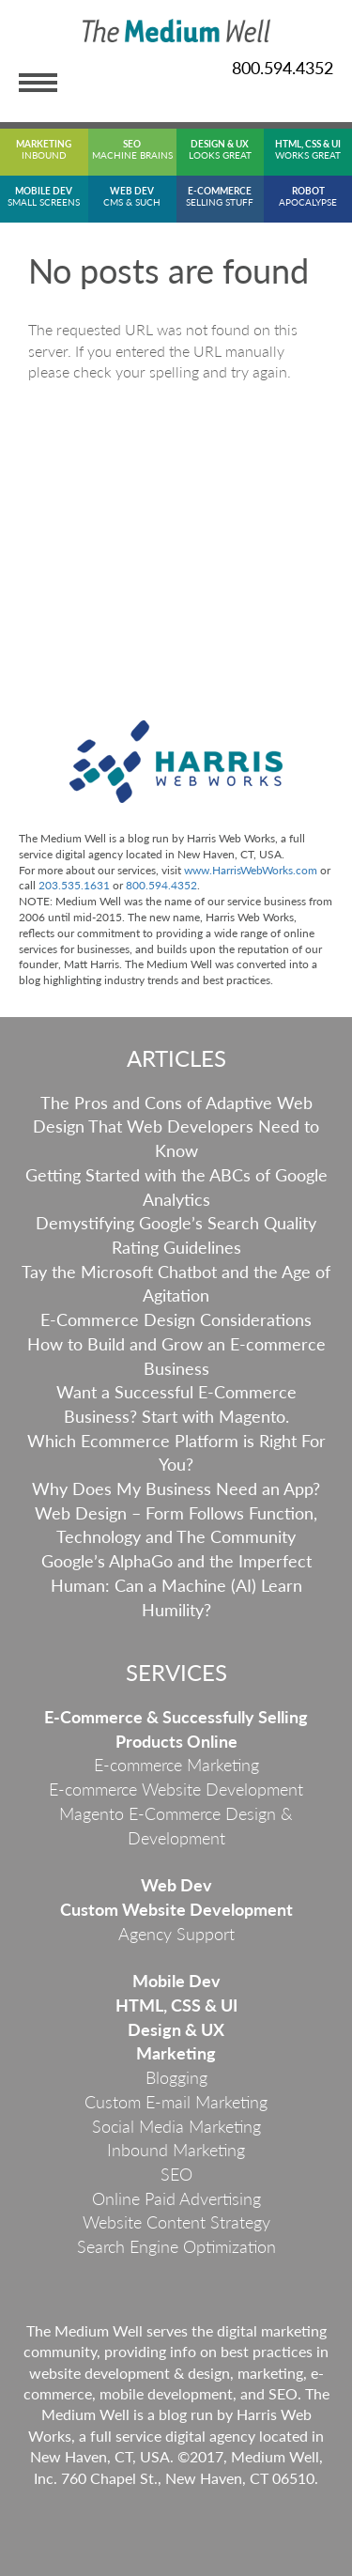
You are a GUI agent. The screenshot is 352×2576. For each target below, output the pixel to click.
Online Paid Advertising (176, 2198)
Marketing (176, 2053)
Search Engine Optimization (176, 2246)
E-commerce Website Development (176, 1789)
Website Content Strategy (176, 2222)
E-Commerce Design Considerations (176, 1319)
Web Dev (176, 1884)
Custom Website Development (176, 1909)
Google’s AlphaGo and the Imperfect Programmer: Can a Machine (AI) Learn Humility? (176, 1584)
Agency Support (176, 1933)
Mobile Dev (176, 1980)
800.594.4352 (282, 67)
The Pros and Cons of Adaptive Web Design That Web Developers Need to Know (176, 1126)
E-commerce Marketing (176, 1764)
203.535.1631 (74, 885)
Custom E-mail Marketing (176, 2101)
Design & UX (176, 2029)
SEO (176, 2174)
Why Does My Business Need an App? (176, 1488)
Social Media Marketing (176, 2126)
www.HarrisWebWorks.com (250, 870)
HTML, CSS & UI (176, 2005)
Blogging (176, 2077)
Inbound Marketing (176, 2149)
